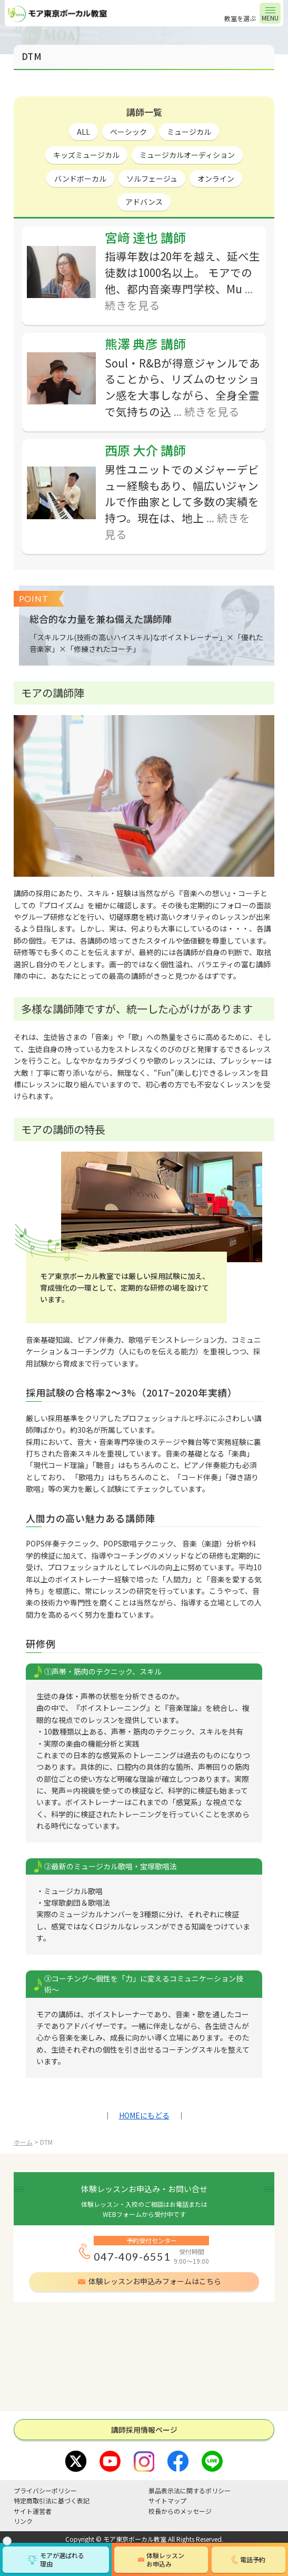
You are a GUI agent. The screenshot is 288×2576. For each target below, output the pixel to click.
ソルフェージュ (151, 178)
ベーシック (128, 131)
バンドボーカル (80, 178)
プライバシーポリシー (45, 2490)
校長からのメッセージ (180, 2510)
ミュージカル (189, 131)
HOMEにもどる (144, 2115)
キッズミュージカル (86, 155)
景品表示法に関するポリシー (189, 2490)
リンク (23, 2520)
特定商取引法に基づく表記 (52, 2500)
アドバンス (144, 201)
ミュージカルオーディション (187, 155)
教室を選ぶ (240, 18)
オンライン (215, 178)
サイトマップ (167, 2500)
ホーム (23, 2141)
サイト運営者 (33, 2510)
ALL (83, 131)
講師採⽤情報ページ (144, 2429)
